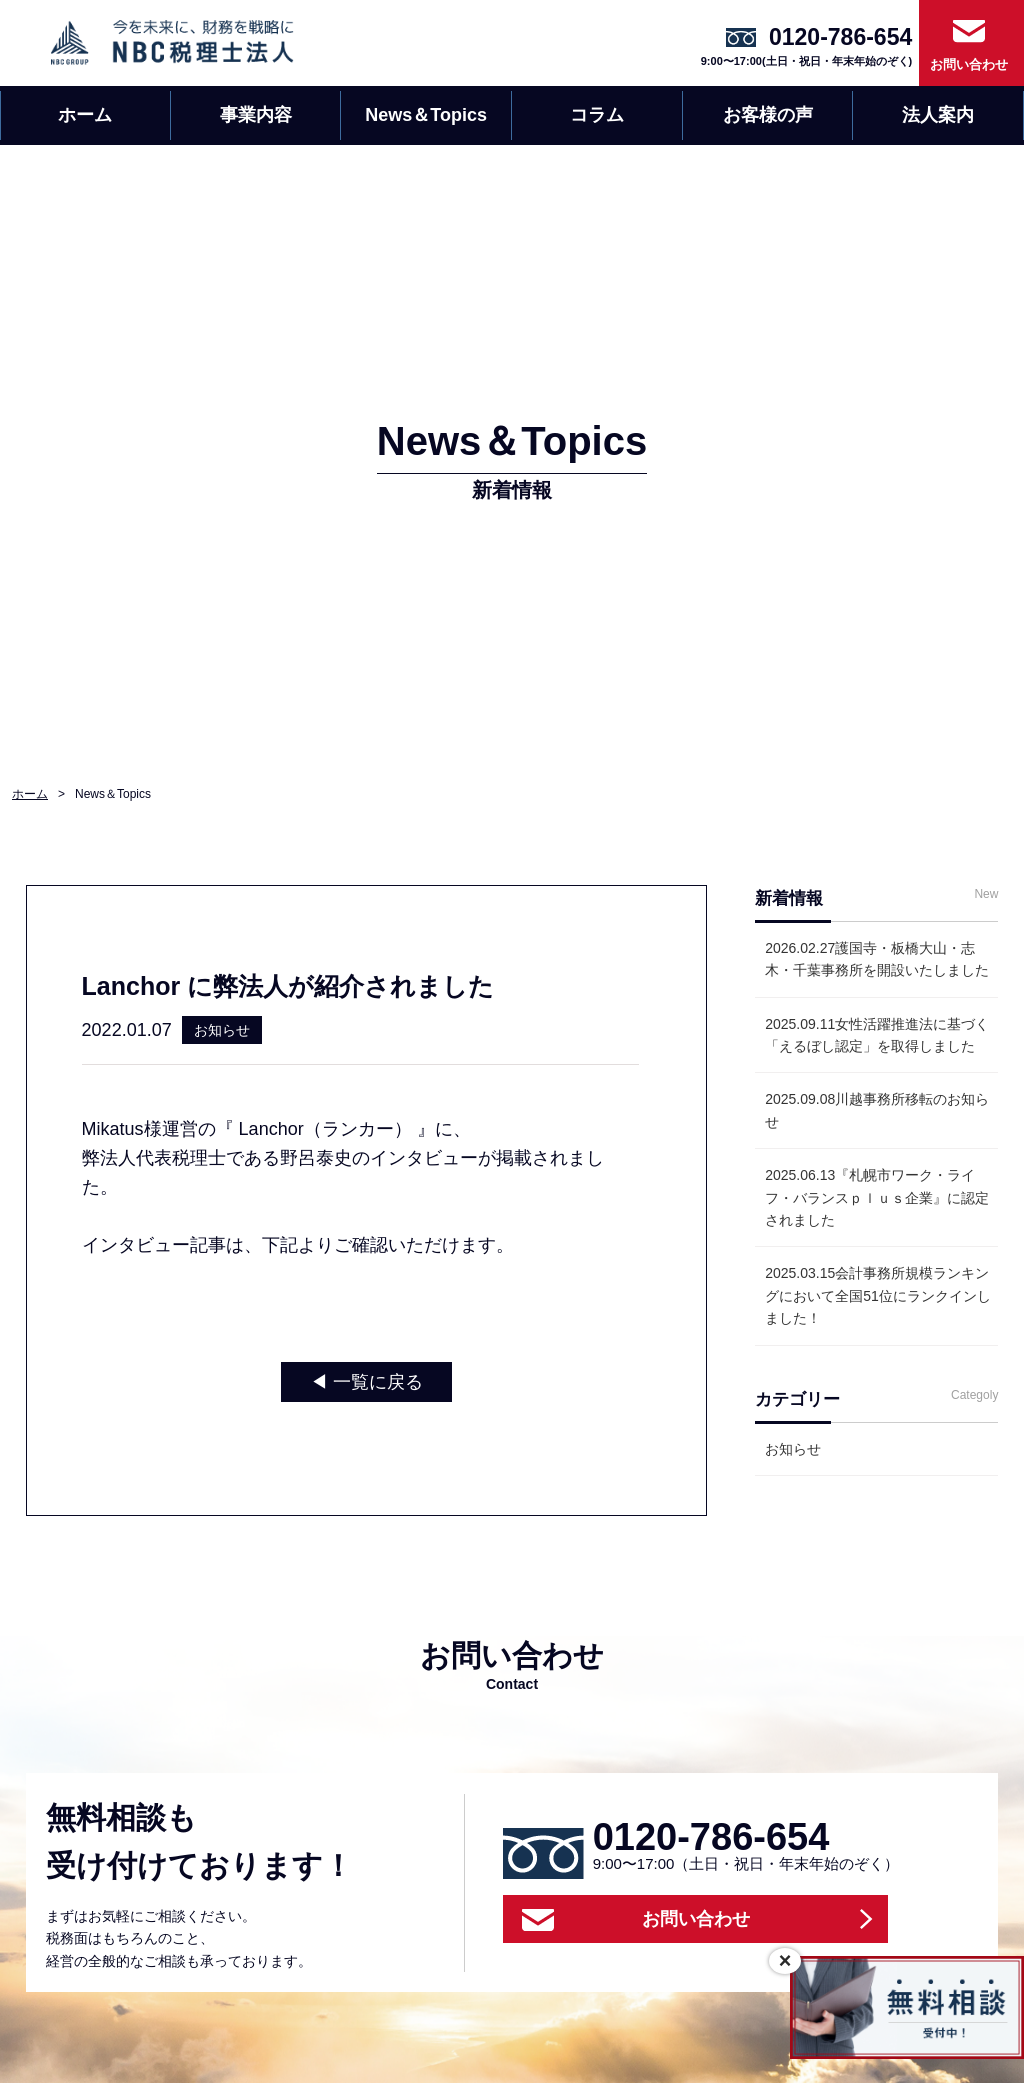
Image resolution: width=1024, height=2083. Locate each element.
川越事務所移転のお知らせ (877, 1110)
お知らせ (793, 1449)
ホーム (85, 115)
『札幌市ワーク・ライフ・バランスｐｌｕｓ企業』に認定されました (877, 1197)
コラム (597, 115)
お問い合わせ (969, 64)
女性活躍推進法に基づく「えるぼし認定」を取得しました (877, 1035)
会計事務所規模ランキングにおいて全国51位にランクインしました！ (878, 1295)
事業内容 (256, 115)
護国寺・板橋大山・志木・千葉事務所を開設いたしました (877, 959)
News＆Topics (426, 115)
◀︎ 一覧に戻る (366, 1382)
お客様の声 (768, 115)
